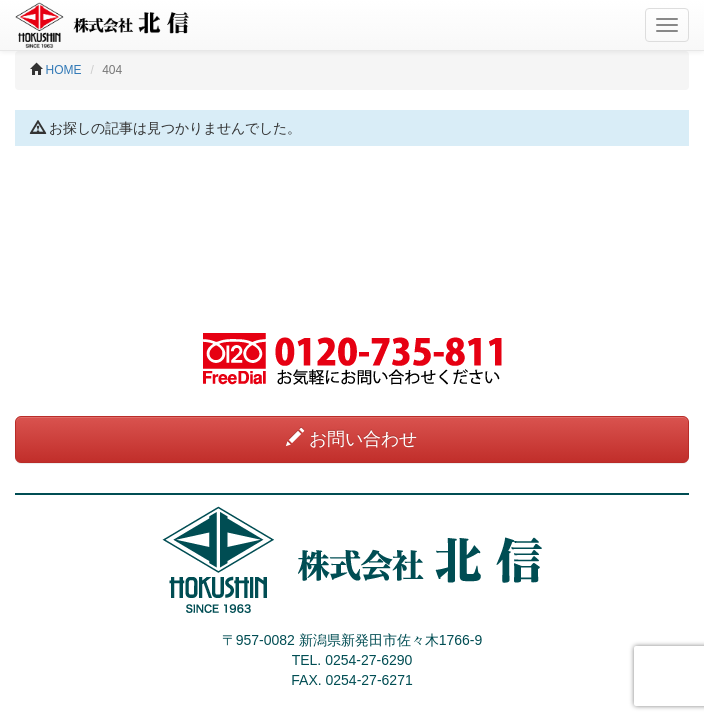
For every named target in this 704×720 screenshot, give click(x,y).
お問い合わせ (351, 438)
